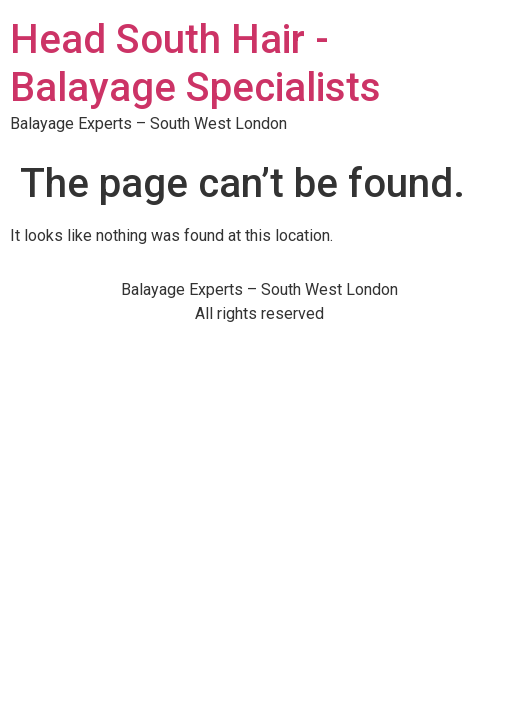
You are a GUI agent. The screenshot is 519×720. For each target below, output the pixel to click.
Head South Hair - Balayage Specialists (195, 63)
